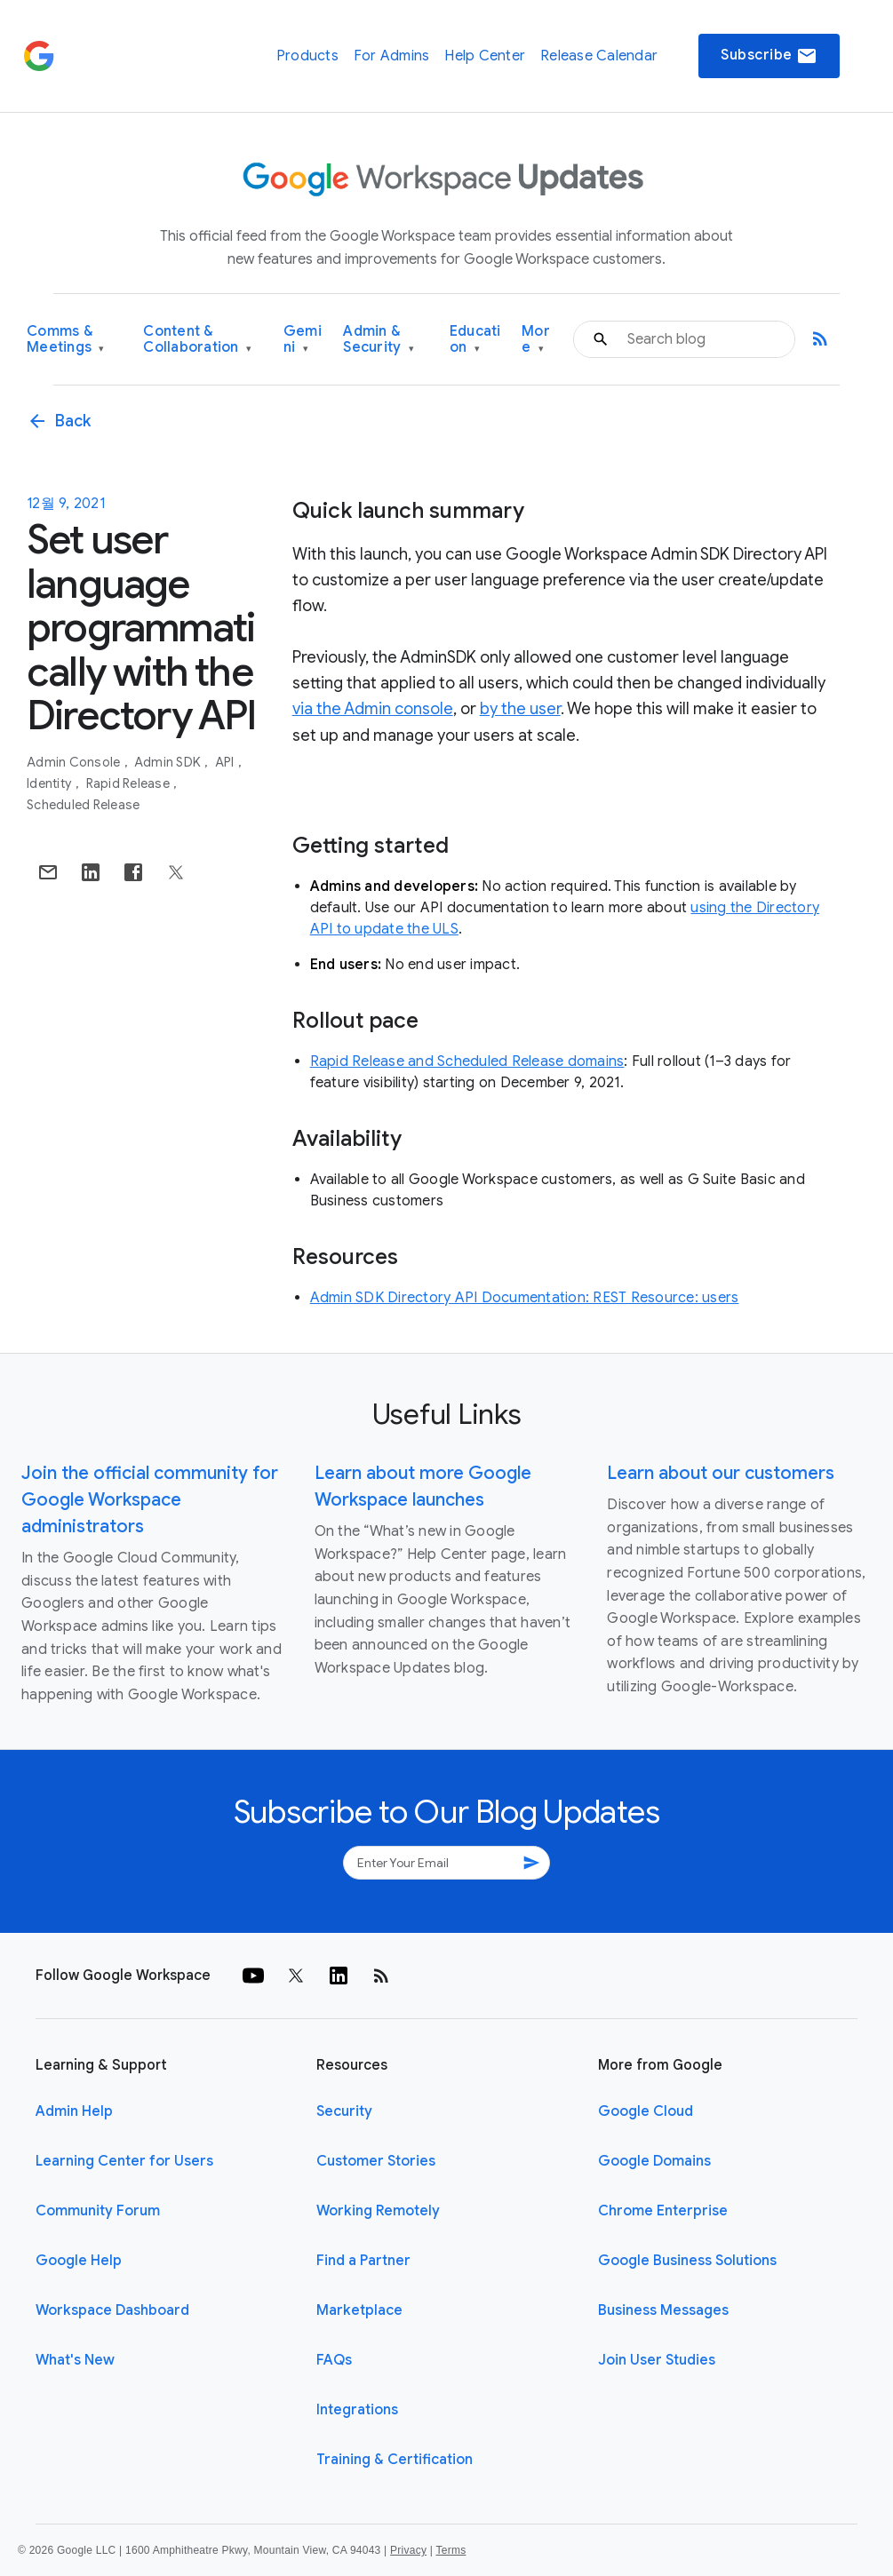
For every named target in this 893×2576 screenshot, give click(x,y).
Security (344, 2111)
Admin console (75, 762)
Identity (51, 783)
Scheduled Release (83, 805)
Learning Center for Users (124, 2161)
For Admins (392, 56)
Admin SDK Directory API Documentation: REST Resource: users (524, 1298)
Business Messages (663, 2310)
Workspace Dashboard (112, 2310)
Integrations (357, 2410)
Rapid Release (129, 783)
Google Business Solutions (687, 2261)
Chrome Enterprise (663, 2211)
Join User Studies (656, 2360)
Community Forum (98, 2211)
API (226, 762)
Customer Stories (375, 2161)
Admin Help (74, 2111)
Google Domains (654, 2161)
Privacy (408, 2550)
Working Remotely (378, 2211)
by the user (520, 709)
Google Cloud (645, 2111)
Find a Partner (363, 2261)
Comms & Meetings (66, 339)
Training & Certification (394, 2460)
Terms (450, 2550)
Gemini (302, 339)
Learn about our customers (720, 1473)
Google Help (79, 2261)
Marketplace (359, 2310)
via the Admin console (372, 709)
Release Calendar (599, 56)
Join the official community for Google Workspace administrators (149, 1500)
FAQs (334, 2360)
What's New (75, 2360)
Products (307, 56)
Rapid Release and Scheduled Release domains (467, 1061)
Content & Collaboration (197, 339)
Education (475, 339)
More (536, 339)
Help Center (484, 56)
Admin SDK (169, 762)
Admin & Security (378, 339)
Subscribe (769, 56)
